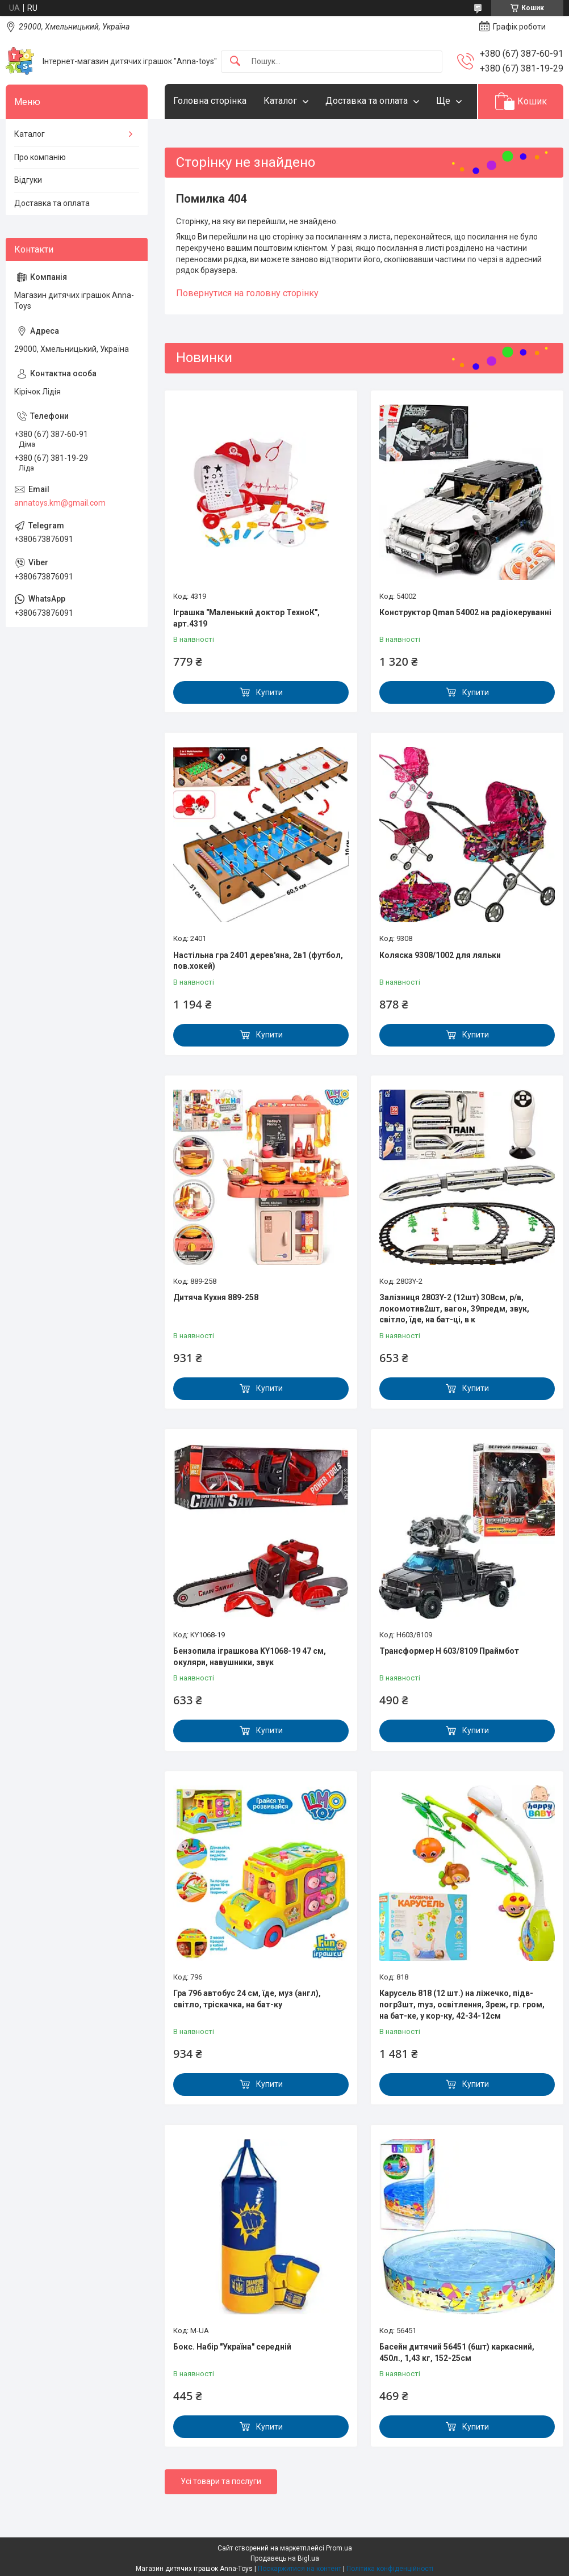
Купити (269, 692)
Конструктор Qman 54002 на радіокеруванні (465, 612)
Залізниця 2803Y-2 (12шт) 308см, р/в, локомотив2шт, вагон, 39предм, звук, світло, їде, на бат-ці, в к (454, 1308)
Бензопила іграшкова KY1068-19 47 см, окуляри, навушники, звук (249, 1656)
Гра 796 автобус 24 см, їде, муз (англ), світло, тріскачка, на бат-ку (247, 1999)
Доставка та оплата (366, 100)
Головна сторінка (209, 100)
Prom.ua (339, 2548)
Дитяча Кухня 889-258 (215, 1297)
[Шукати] (235, 61)
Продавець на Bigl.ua (284, 2558)
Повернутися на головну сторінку (247, 293)
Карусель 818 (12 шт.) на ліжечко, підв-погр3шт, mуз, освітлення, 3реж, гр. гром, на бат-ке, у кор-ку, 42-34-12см (462, 2004)
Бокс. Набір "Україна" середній (232, 2346)
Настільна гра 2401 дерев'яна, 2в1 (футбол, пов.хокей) (258, 961)
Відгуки (28, 179)
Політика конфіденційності (389, 2569)
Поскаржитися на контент (299, 2569)
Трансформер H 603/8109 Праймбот (449, 1650)
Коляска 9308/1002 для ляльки (440, 955)
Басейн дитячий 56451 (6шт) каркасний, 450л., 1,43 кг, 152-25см (456, 2352)
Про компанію (40, 157)
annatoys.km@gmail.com (60, 502)
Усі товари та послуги (221, 2481)
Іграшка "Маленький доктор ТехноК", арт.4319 (246, 618)
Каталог (280, 100)
